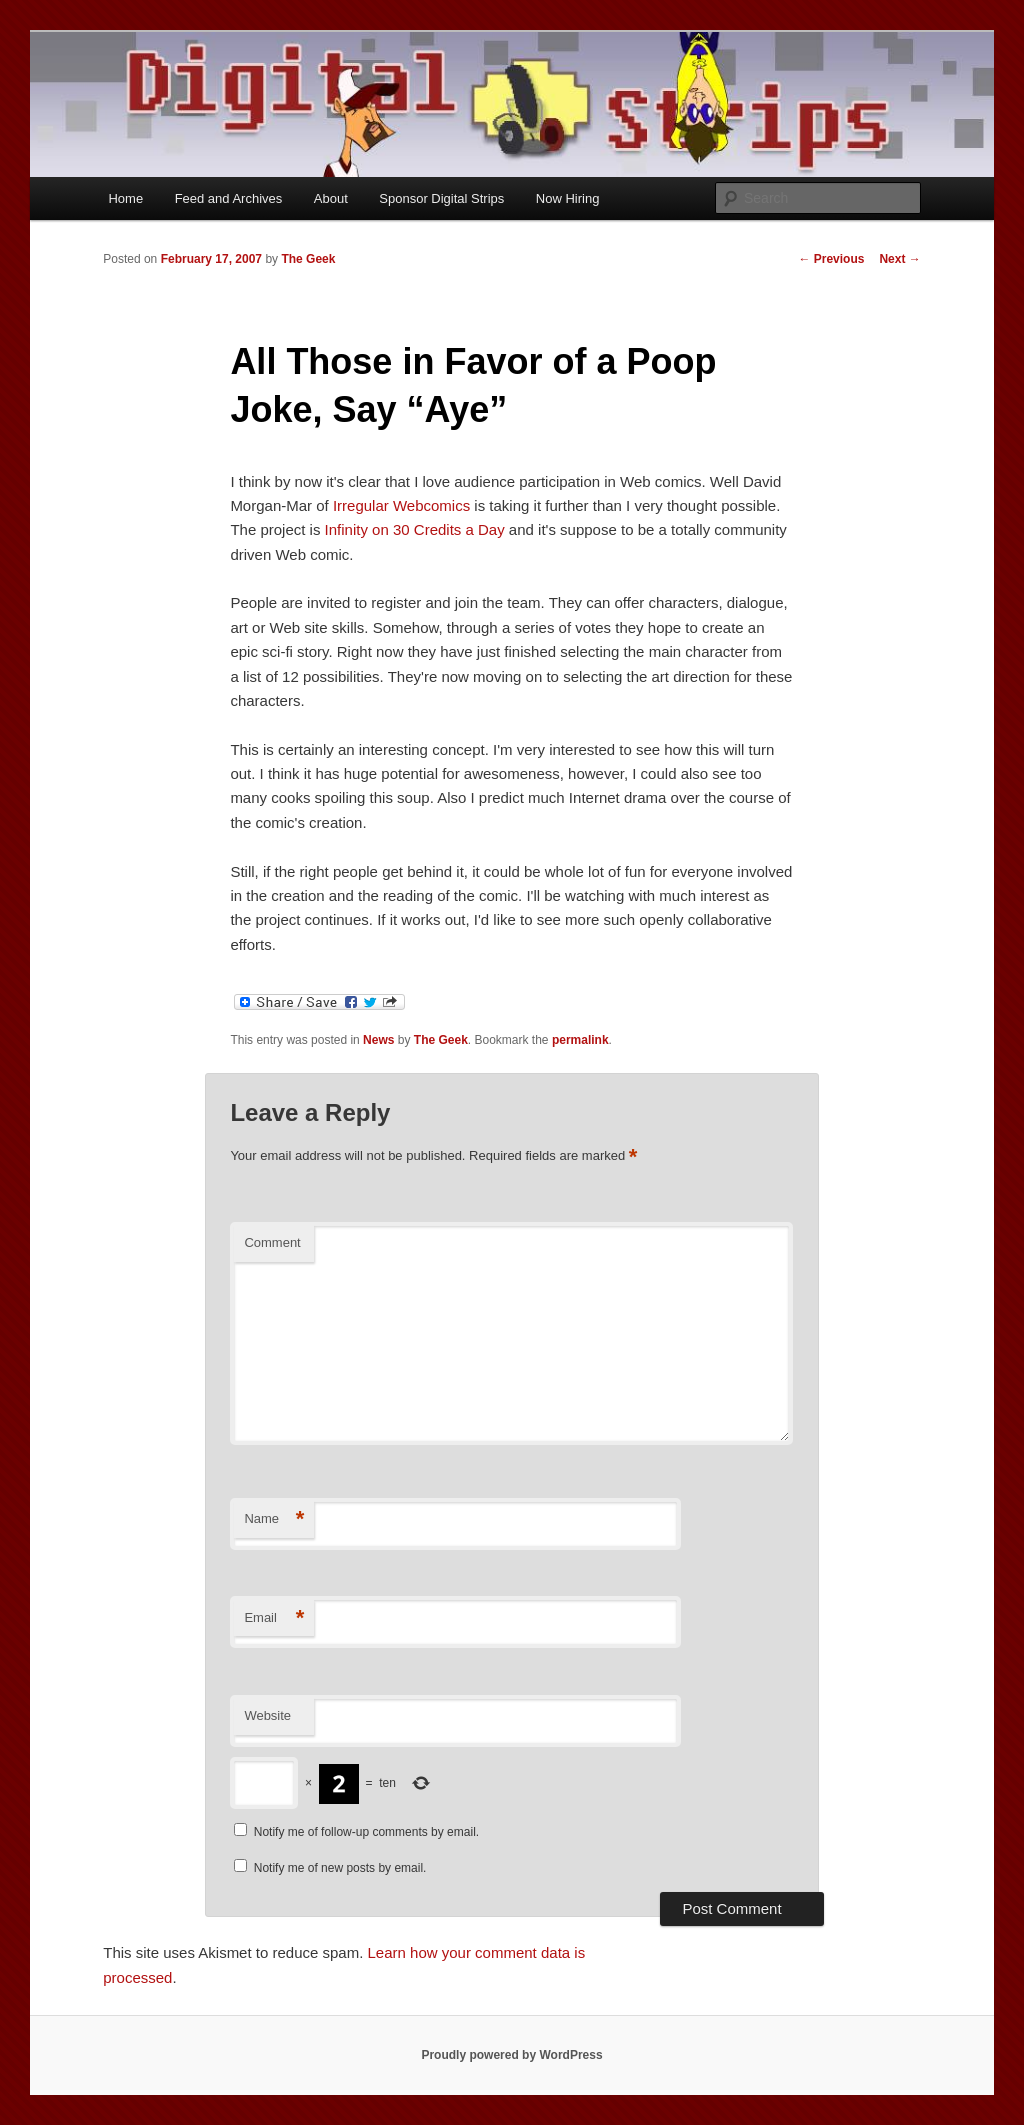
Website (267, 1715)
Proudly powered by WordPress (511, 2055)
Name (274, 1519)
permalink (580, 1040)
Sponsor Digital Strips (441, 198)
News (378, 1040)
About (331, 198)
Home (125, 198)
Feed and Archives (229, 198)
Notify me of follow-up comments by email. (366, 1832)
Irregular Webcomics (401, 505)
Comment (272, 1242)
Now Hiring (568, 198)
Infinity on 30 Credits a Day (415, 529)
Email (274, 1618)
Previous (831, 259)
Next (899, 259)
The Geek (308, 259)
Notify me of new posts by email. (340, 1868)
